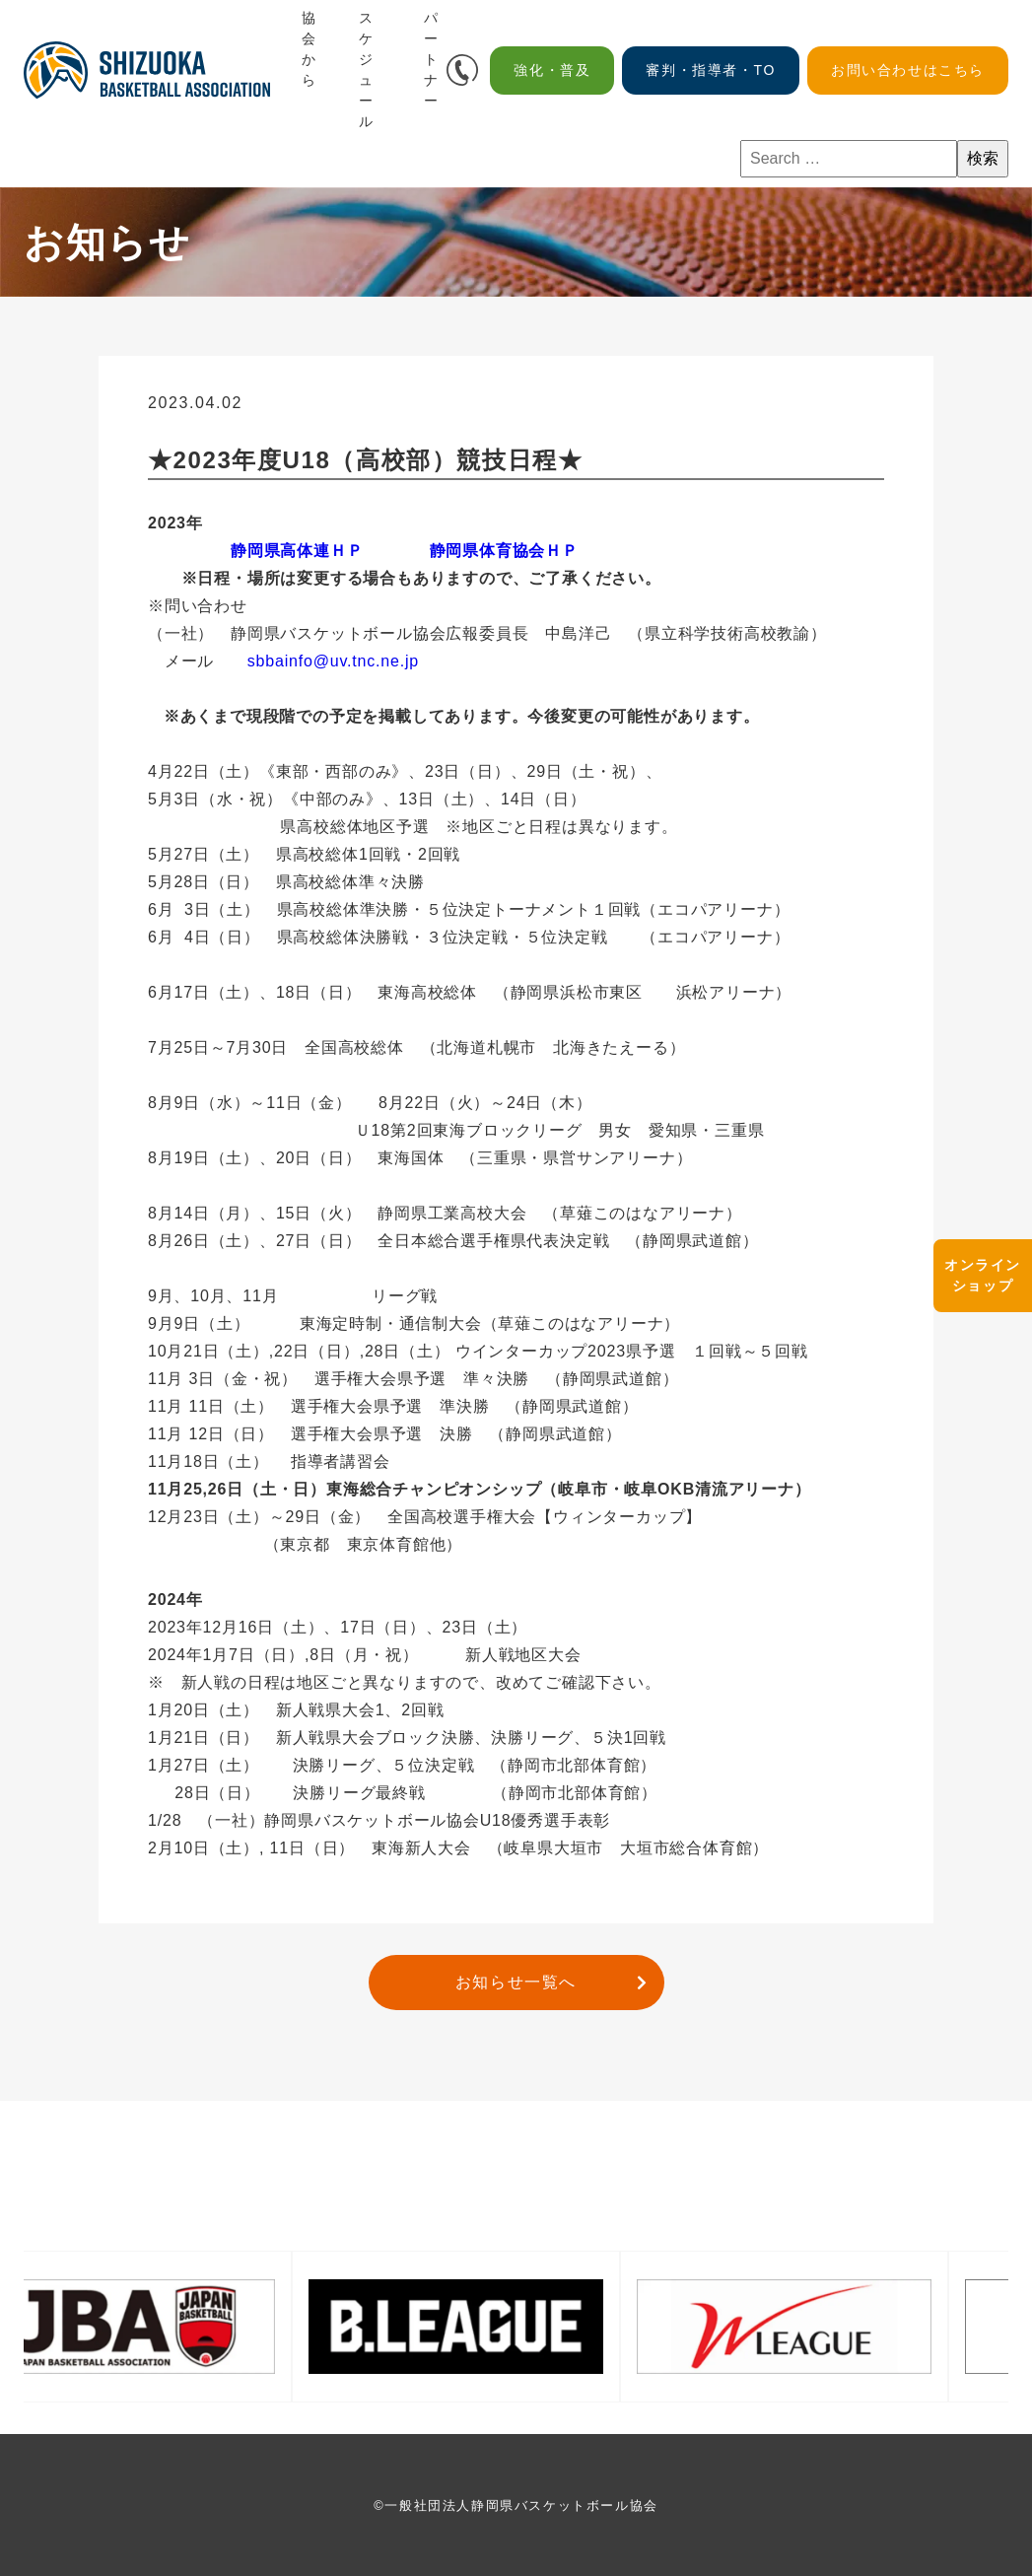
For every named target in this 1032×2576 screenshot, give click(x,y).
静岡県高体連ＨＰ (297, 550)
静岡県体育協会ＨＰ (504, 550)
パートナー (432, 59)
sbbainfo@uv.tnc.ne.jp (333, 661)
